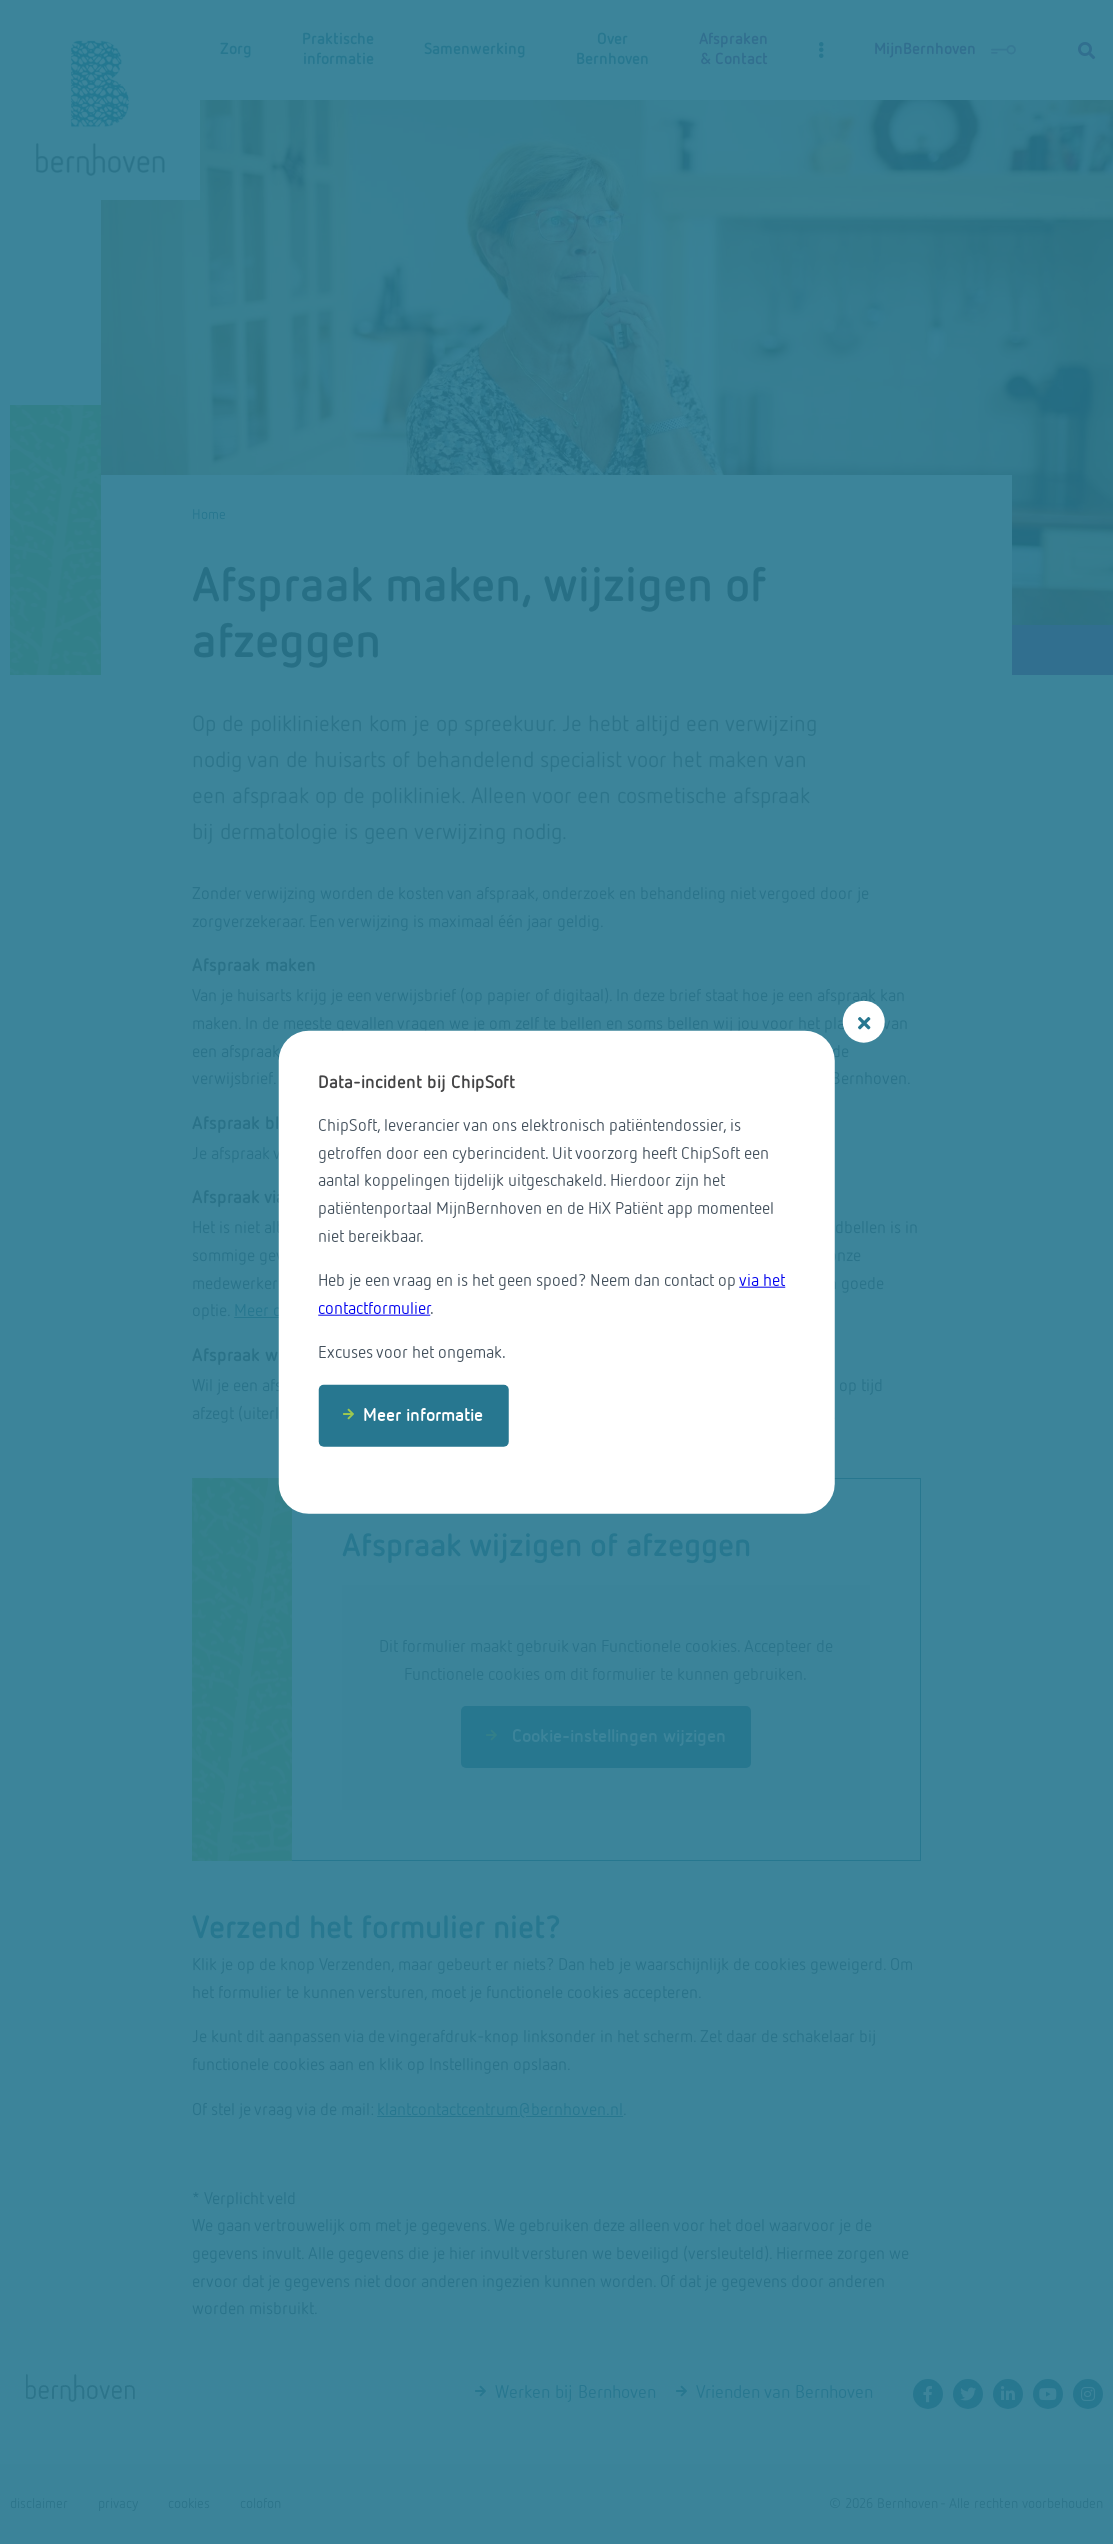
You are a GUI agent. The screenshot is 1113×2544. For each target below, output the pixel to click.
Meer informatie (423, 1416)
